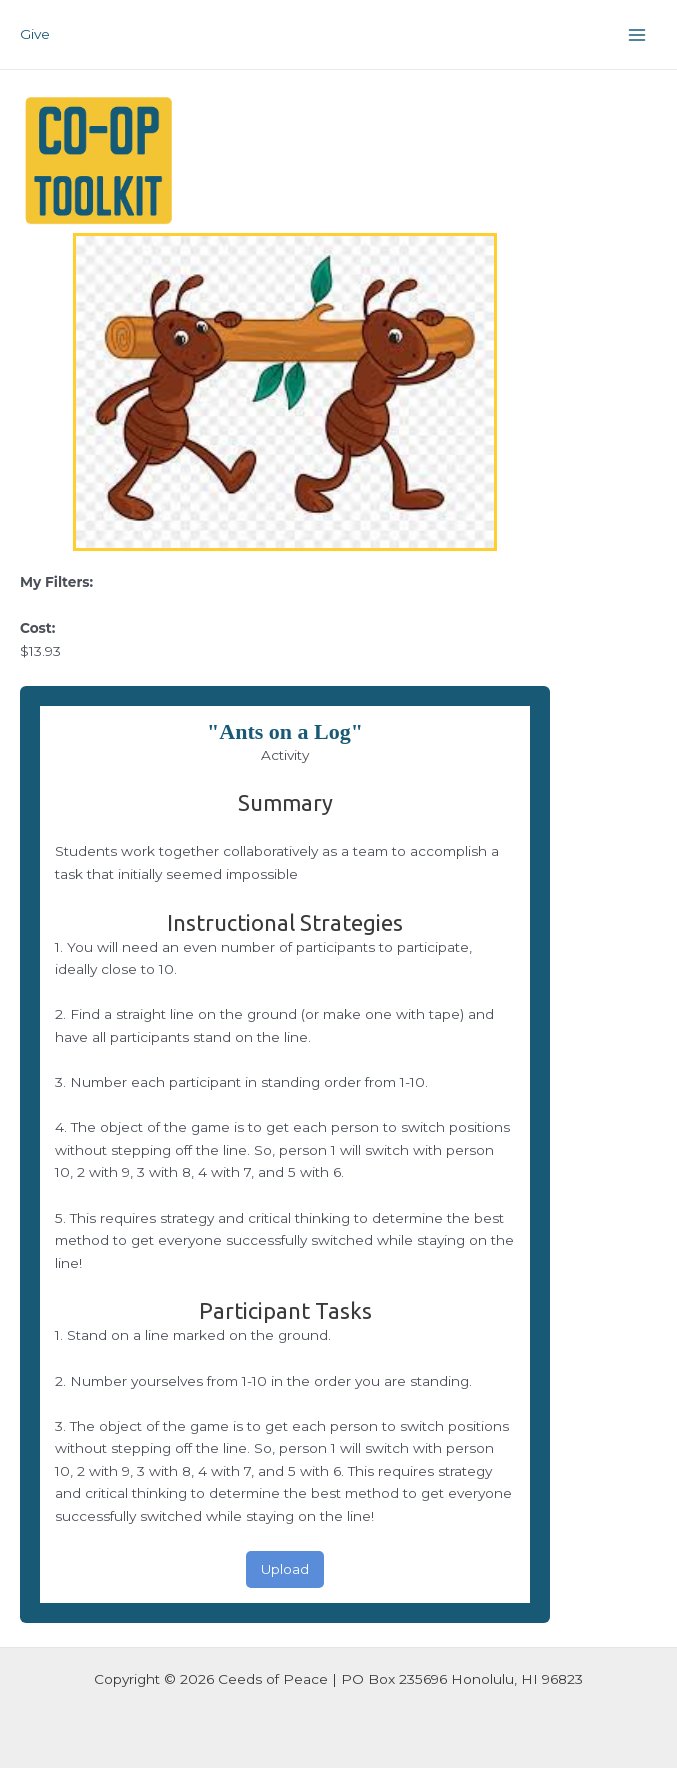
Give (35, 34)
